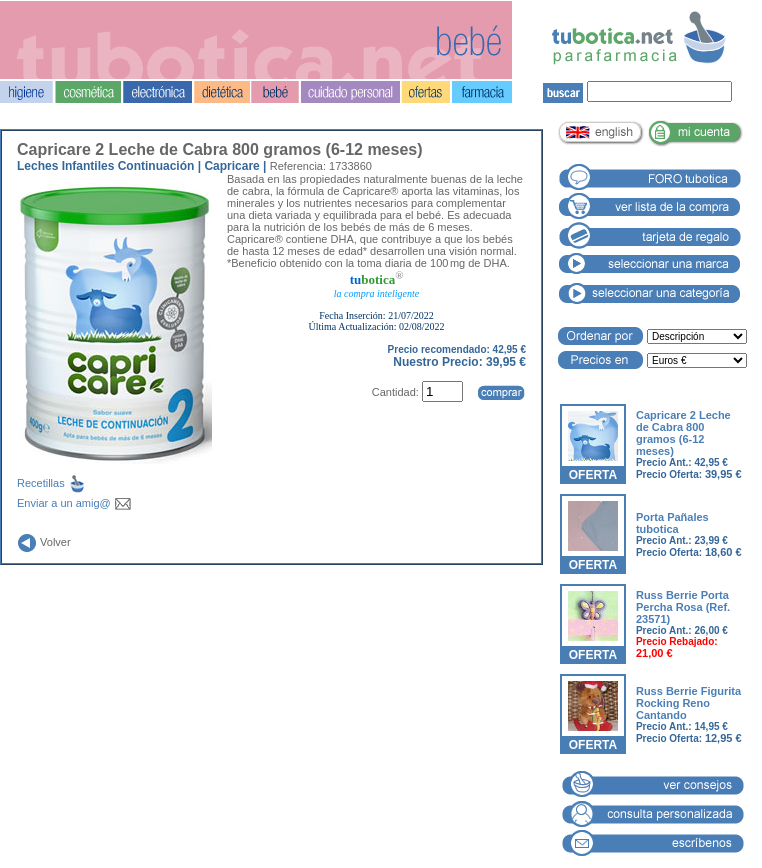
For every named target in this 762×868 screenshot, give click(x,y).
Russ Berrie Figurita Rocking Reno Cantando (688, 703)
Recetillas (67, 483)
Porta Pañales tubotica (672, 523)
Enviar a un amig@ (74, 503)
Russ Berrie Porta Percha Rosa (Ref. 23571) (683, 607)
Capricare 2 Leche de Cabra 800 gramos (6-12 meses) (683, 433)
